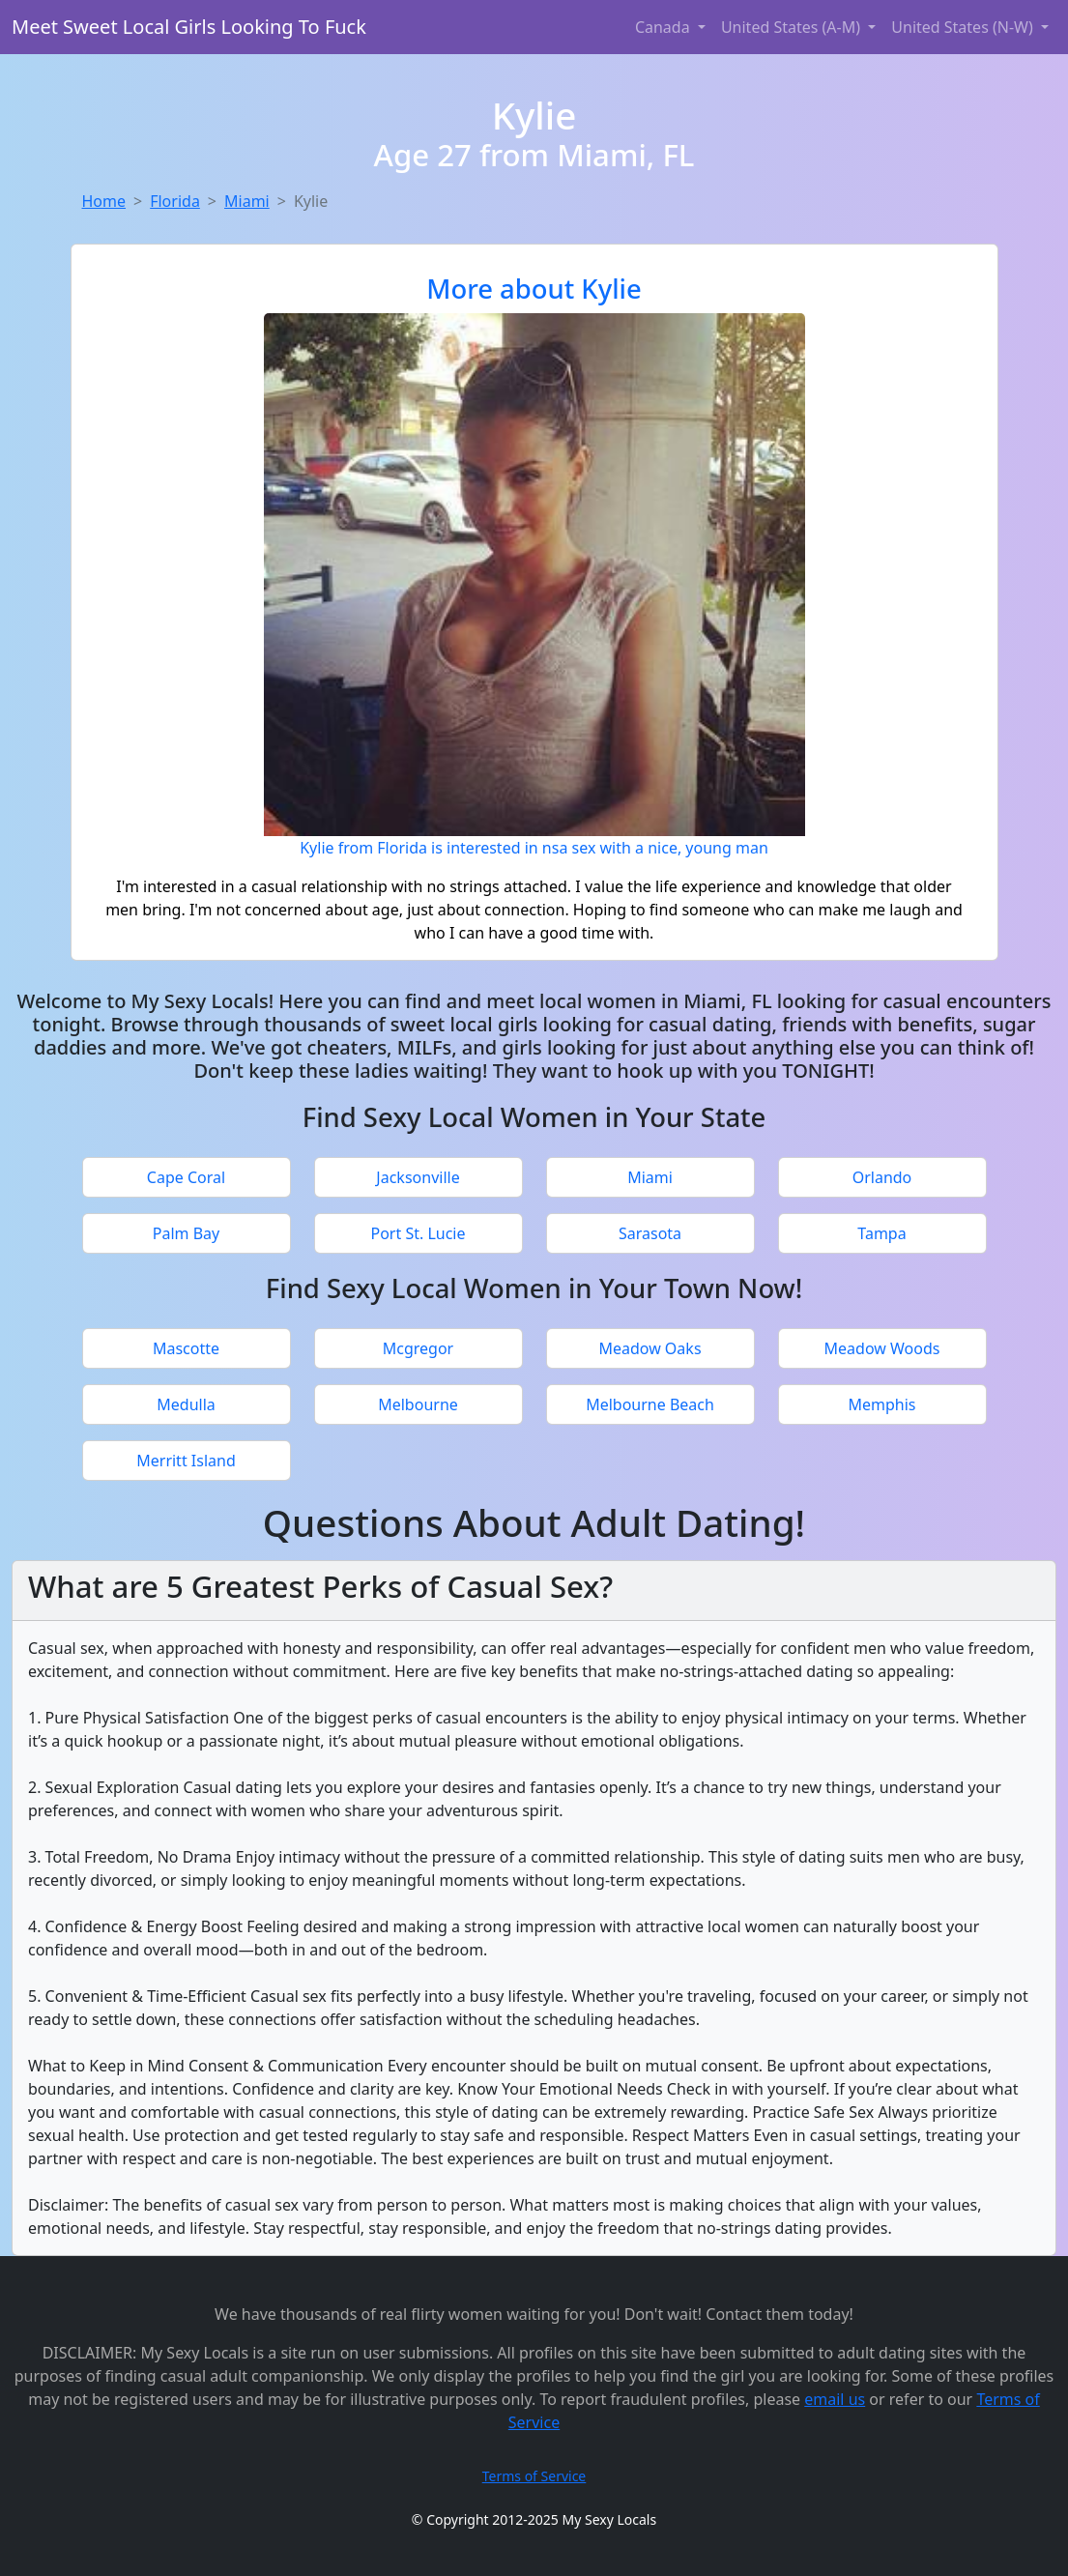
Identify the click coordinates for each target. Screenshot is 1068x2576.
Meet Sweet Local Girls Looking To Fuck (189, 27)
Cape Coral (186, 1177)
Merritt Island (186, 1460)
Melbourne (418, 1404)
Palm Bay (186, 1233)
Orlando (882, 1177)
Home (104, 201)
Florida (175, 201)
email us (834, 2399)
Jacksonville (417, 1177)
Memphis (881, 1404)
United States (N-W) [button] (964, 27)
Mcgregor (418, 1348)
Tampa (881, 1233)
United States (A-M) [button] (792, 27)
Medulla (186, 1404)
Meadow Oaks (649, 1348)
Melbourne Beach (650, 1404)
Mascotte (186, 1348)
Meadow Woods (882, 1348)
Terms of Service (534, 2476)
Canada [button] (664, 27)
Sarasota (650, 1233)
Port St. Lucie (417, 1233)
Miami (247, 201)
